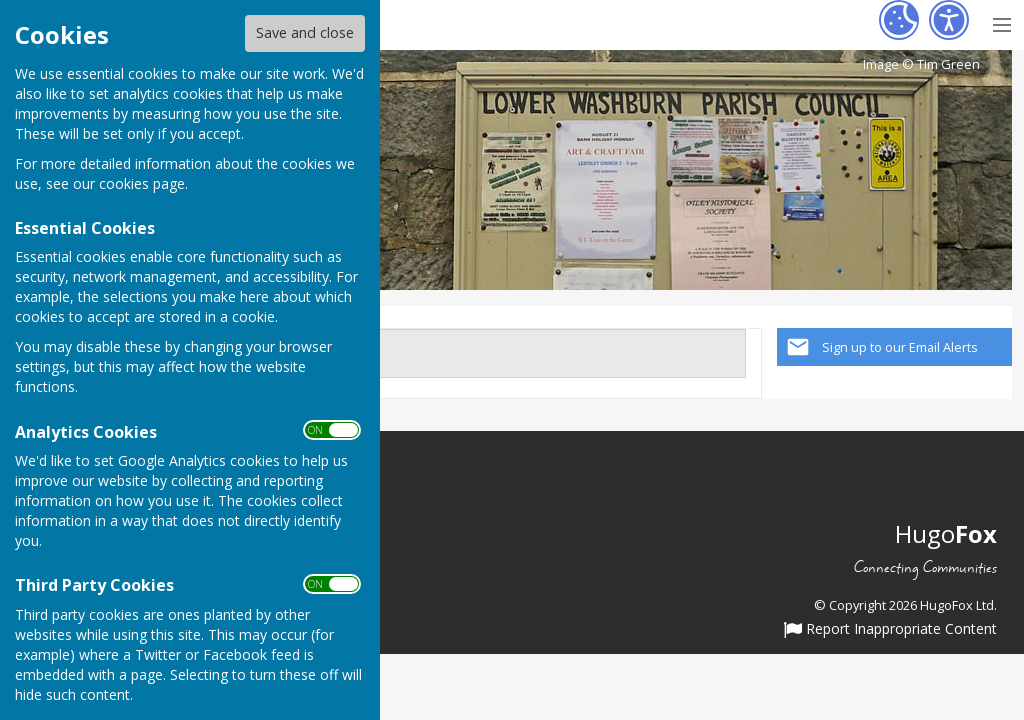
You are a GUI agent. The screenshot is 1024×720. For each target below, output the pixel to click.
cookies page (142, 183)
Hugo (946, 533)
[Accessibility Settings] (949, 20)
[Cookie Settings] (899, 20)
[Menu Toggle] (1001, 22)
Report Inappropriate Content (890, 630)
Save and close (305, 32)
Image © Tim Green (921, 64)
